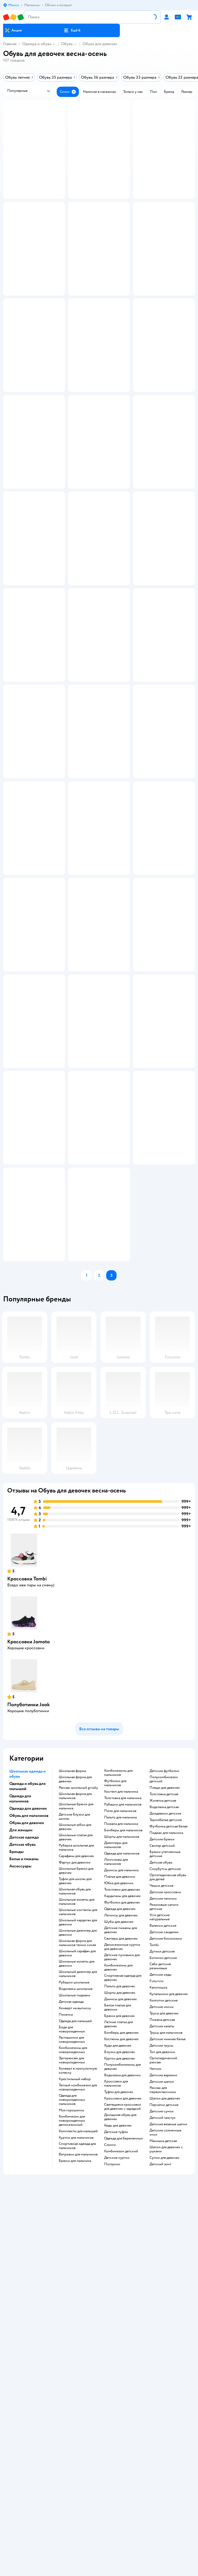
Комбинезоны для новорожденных (73, 2367)
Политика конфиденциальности (99, 2570)
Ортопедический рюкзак (163, 2377)
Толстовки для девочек (122, 2207)
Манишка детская (163, 2458)
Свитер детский (162, 2163)
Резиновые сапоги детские (164, 2224)
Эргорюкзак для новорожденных (72, 2377)
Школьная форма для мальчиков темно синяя (77, 2260)
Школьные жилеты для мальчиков (76, 2219)
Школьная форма (72, 2088)
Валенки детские (163, 2243)
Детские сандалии (164, 2249)
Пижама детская (162, 2337)
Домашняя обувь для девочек (120, 2434)
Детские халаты (162, 2343)
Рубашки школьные (74, 2300)
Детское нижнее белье (168, 2356)
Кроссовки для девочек (123, 2416)
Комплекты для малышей (78, 2448)
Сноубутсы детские (165, 2186)
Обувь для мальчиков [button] (28, 2132)
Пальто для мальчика (120, 2134)
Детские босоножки (166, 2256)
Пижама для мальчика (121, 2141)
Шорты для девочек (119, 2310)
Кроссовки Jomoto (28, 1959)
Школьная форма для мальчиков (75, 2113)
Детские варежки (163, 2392)
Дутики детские (162, 2269)
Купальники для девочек (169, 2311)
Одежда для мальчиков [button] (20, 2116)
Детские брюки (162, 2156)
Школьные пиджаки (74, 2312)
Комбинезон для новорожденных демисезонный (72, 2438)
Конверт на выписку (75, 2325)
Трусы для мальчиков (166, 2350)
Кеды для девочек (118, 2443)
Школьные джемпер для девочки (78, 2250)
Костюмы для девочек (121, 2356)
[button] (72, 30)
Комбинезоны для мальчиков (118, 2090)
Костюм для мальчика (121, 2109)
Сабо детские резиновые (160, 2283)
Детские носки (162, 2324)
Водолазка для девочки (122, 2392)
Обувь (67, 43)
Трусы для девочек (164, 2330)
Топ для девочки (162, 2369)
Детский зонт (160, 2481)
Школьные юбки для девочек (75, 2144)
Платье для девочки (119, 2194)
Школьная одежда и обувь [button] (27, 2091)
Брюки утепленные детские (165, 2171)
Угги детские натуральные (160, 2234)
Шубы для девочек (119, 2239)
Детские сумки (162, 2428)
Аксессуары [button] (20, 2183)
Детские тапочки (163, 2216)
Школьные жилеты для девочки (76, 2281)
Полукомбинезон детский (164, 2096)
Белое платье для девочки (117, 2324)
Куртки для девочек (119, 2376)
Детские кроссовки (165, 2209)
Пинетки (66, 2332)
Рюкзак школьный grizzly (78, 2105)
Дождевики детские (165, 2131)
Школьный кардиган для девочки (78, 2239)
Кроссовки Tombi (27, 1896)
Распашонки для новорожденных (72, 2357)
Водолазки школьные (76, 2306)
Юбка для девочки (118, 2200)
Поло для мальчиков (120, 2128)
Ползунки (112, 2481)
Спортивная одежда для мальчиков (77, 2463)
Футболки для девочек (122, 2220)
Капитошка (158, 2305)
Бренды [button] (16, 2168)
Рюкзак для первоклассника (163, 2407)
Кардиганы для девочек (122, 2213)
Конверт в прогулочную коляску (78, 2388)
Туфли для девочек (118, 2409)
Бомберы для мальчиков (123, 2147)
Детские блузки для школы (74, 2134)
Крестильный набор (75, 2396)
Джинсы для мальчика (121, 2187)
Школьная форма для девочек (75, 2096)
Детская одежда (71, 2319)
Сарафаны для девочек (76, 2173)
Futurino (156, 2298)
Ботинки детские (163, 2275)
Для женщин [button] (20, 2147)
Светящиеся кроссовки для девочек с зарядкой (122, 2424)
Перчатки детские (164, 2422)
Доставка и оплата (99, 2548)
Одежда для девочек (120, 2226)
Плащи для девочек (165, 2105)
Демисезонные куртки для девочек (122, 2264)
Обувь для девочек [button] (26, 2140)
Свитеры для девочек (121, 2256)
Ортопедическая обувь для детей (168, 2194)
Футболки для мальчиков (115, 2100)
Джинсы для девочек (120, 2316)
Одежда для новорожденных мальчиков (72, 2417)
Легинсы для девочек (121, 2232)
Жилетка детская (163, 2118)
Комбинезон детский (121, 2468)
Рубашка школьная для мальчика (76, 2165)
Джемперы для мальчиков (115, 2162)
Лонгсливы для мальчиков (116, 2179)
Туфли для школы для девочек (75, 2198)
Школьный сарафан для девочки (77, 2270)
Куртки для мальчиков (76, 2455)
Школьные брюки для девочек (76, 2188)
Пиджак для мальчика (166, 2150)
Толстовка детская (164, 2111)
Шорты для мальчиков (121, 2154)
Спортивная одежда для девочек (122, 2295)
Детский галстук (163, 2435)
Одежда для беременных (123, 2456)
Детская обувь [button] (22, 2161)
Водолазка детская (164, 2124)
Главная (9, 43)
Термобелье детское (166, 2137)
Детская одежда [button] (24, 2154)
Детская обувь (161, 2180)
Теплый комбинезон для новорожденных (78, 2404)
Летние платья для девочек (118, 2341)
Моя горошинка (71, 2427)
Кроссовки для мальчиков (116, 2401)
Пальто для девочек (119, 2303)
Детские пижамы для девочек (120, 2247)
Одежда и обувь (36, 43)
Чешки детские (162, 2203)
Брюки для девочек (119, 2333)
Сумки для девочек (164, 2475)
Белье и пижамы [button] (24, 2176)
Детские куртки (116, 2475)
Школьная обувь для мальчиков (75, 2208)
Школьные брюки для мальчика (76, 2123)
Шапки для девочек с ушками (166, 2466)
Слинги (110, 2462)
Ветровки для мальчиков (78, 2472)
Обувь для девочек (99, 43)
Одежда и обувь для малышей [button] (27, 2103)
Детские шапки (162, 2399)
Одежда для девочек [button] (28, 2125)
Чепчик (155, 2386)
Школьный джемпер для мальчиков (78, 2291)
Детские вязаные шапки (168, 2441)
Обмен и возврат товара (99, 2555)
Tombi (154, 2262)
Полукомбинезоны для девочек (122, 2384)
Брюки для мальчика (75, 2478)
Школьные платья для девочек (76, 2154)
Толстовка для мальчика (122, 2115)
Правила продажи (99, 2563)
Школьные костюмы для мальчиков (78, 2229)
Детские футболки (164, 2088)
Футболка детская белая (168, 2144)
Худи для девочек (117, 2363)
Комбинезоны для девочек (118, 2284)
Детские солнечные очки (165, 2450)
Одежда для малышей (75, 2338)
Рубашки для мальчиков (123, 2122)
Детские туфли (116, 2449)
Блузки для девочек (119, 2369)
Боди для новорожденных (72, 2346)
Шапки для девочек (165, 2416)
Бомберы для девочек (121, 2350)
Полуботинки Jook (28, 2022)
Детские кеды (160, 2292)
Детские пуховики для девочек (122, 2274)
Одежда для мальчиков (121, 2171)
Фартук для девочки (74, 2180)
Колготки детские (164, 2318)
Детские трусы (161, 2363)
